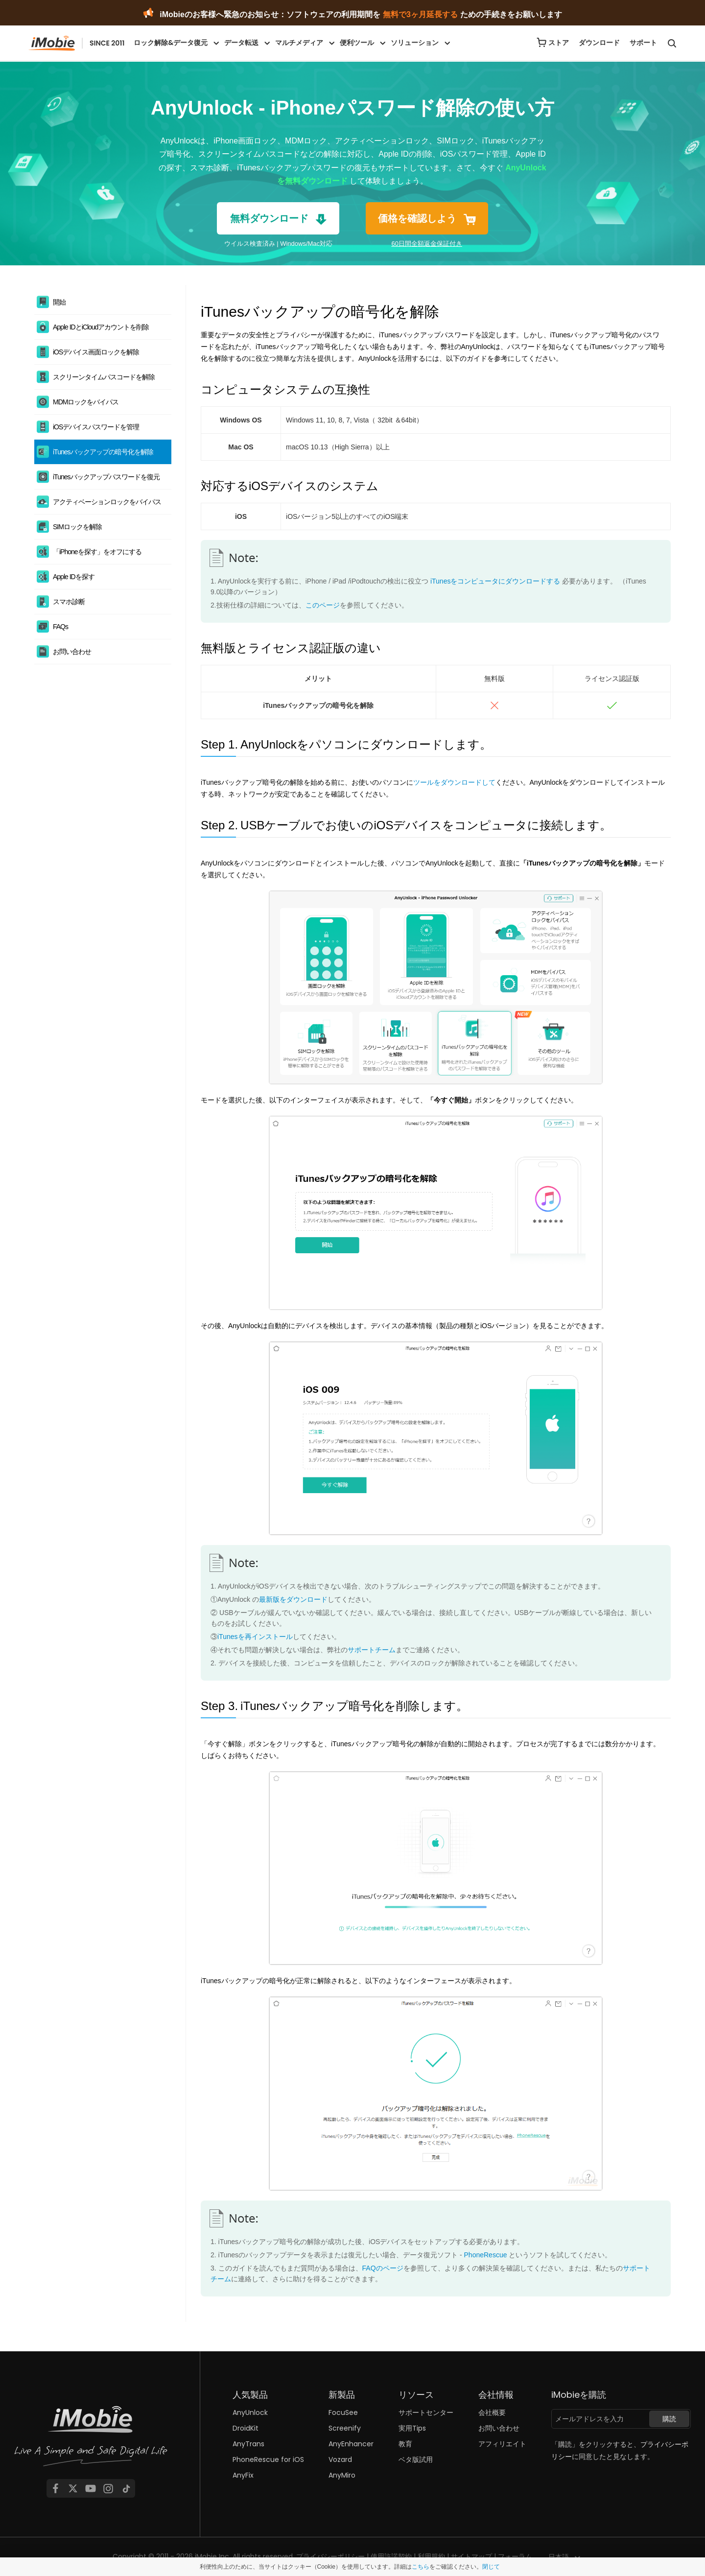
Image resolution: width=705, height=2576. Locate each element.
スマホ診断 (69, 602)
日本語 (558, 2557)
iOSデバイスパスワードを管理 (96, 427)
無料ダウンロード (269, 218)
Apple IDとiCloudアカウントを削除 (101, 327)
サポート (643, 42)
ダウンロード (599, 42)
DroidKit (245, 2428)
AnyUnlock (250, 2412)
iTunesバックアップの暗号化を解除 (103, 452)
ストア (558, 42)
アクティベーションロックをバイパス (107, 502)
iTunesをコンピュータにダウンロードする (495, 581)
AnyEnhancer (351, 2444)
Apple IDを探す (73, 577)
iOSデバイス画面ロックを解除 (96, 352)
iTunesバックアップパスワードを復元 (106, 477)
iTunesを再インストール (255, 1636)
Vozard (340, 2459)
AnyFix (243, 2475)
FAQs (60, 627)
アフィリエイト (502, 2444)
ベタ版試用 (416, 2459)
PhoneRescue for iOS (268, 2459)
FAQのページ (382, 2268)
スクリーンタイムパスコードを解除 (104, 377)
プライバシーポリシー (330, 2556)
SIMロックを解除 (77, 527)
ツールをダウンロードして (454, 782)
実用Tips (412, 2428)
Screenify (345, 2428)
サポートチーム (372, 1650)
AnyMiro (342, 2475)
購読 (669, 2419)
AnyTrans (248, 2444)
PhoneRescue (485, 2255)
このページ (323, 605)
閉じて (491, 2566)
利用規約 (431, 2556)
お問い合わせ (72, 652)
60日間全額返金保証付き (426, 243)
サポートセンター (426, 2412)
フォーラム (515, 2556)
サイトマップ (471, 2556)
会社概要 (492, 2412)
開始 (59, 302)
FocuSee (343, 2412)
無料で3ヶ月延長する (420, 14)
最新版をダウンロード (293, 1599)
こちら (420, 2566)
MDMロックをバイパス (85, 402)
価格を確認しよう (417, 218)
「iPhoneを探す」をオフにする (97, 552)
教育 (405, 2444)
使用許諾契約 (391, 2556)
